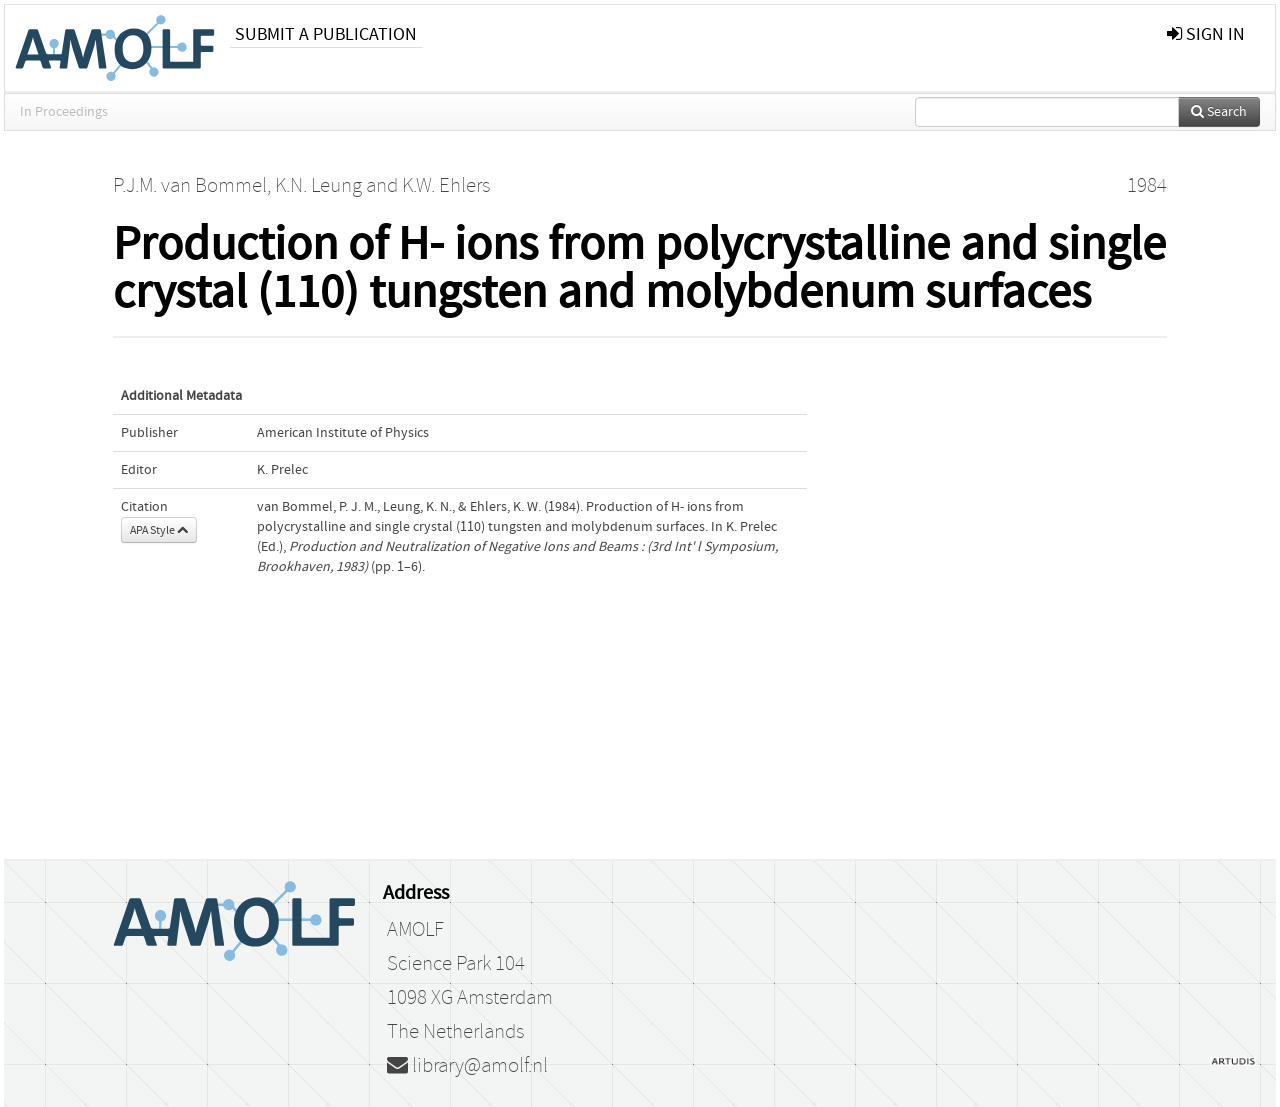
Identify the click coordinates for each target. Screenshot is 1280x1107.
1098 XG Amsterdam (470, 998)
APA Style (159, 530)
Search (1219, 112)
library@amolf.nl (467, 1066)
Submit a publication (326, 34)
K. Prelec (282, 470)
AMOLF (415, 930)
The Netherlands (455, 1032)
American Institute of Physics (343, 433)
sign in (1206, 34)
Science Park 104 (456, 964)
